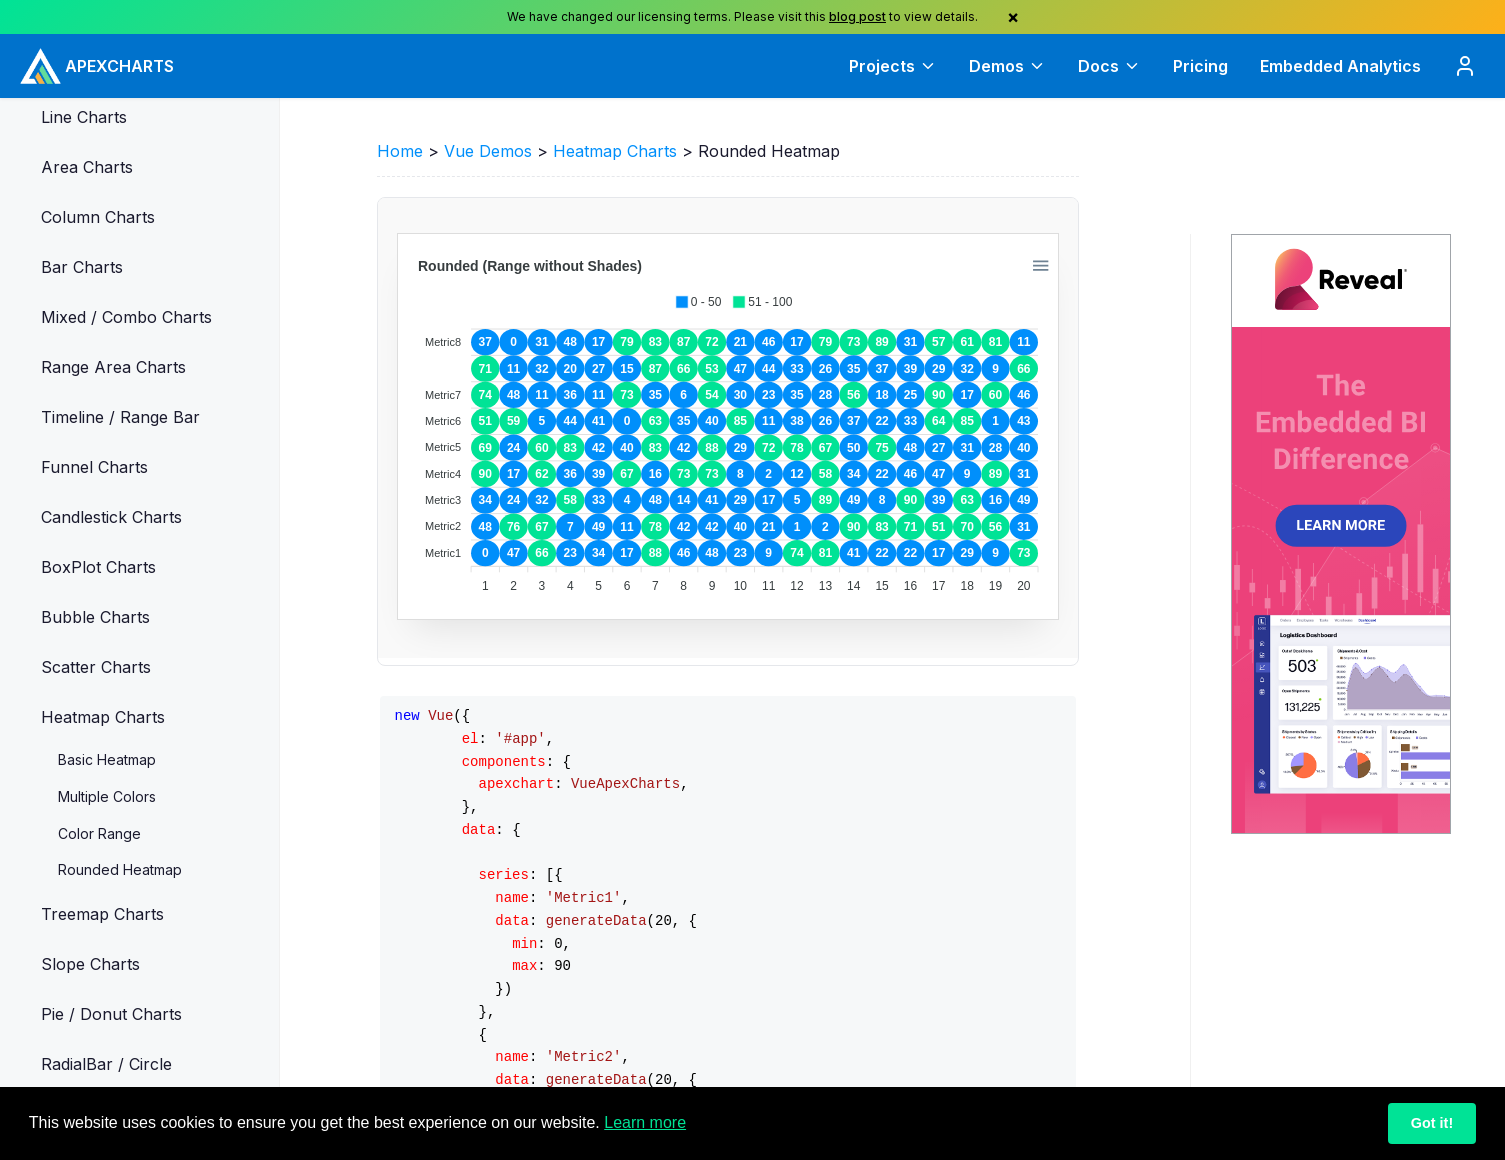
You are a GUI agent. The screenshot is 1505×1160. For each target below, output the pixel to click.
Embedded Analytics (1340, 66)
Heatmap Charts (615, 151)
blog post (857, 16)
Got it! (1432, 1123)
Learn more (645, 1122)
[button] (239, 117)
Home (400, 151)
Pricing (1200, 66)
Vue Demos (488, 151)
